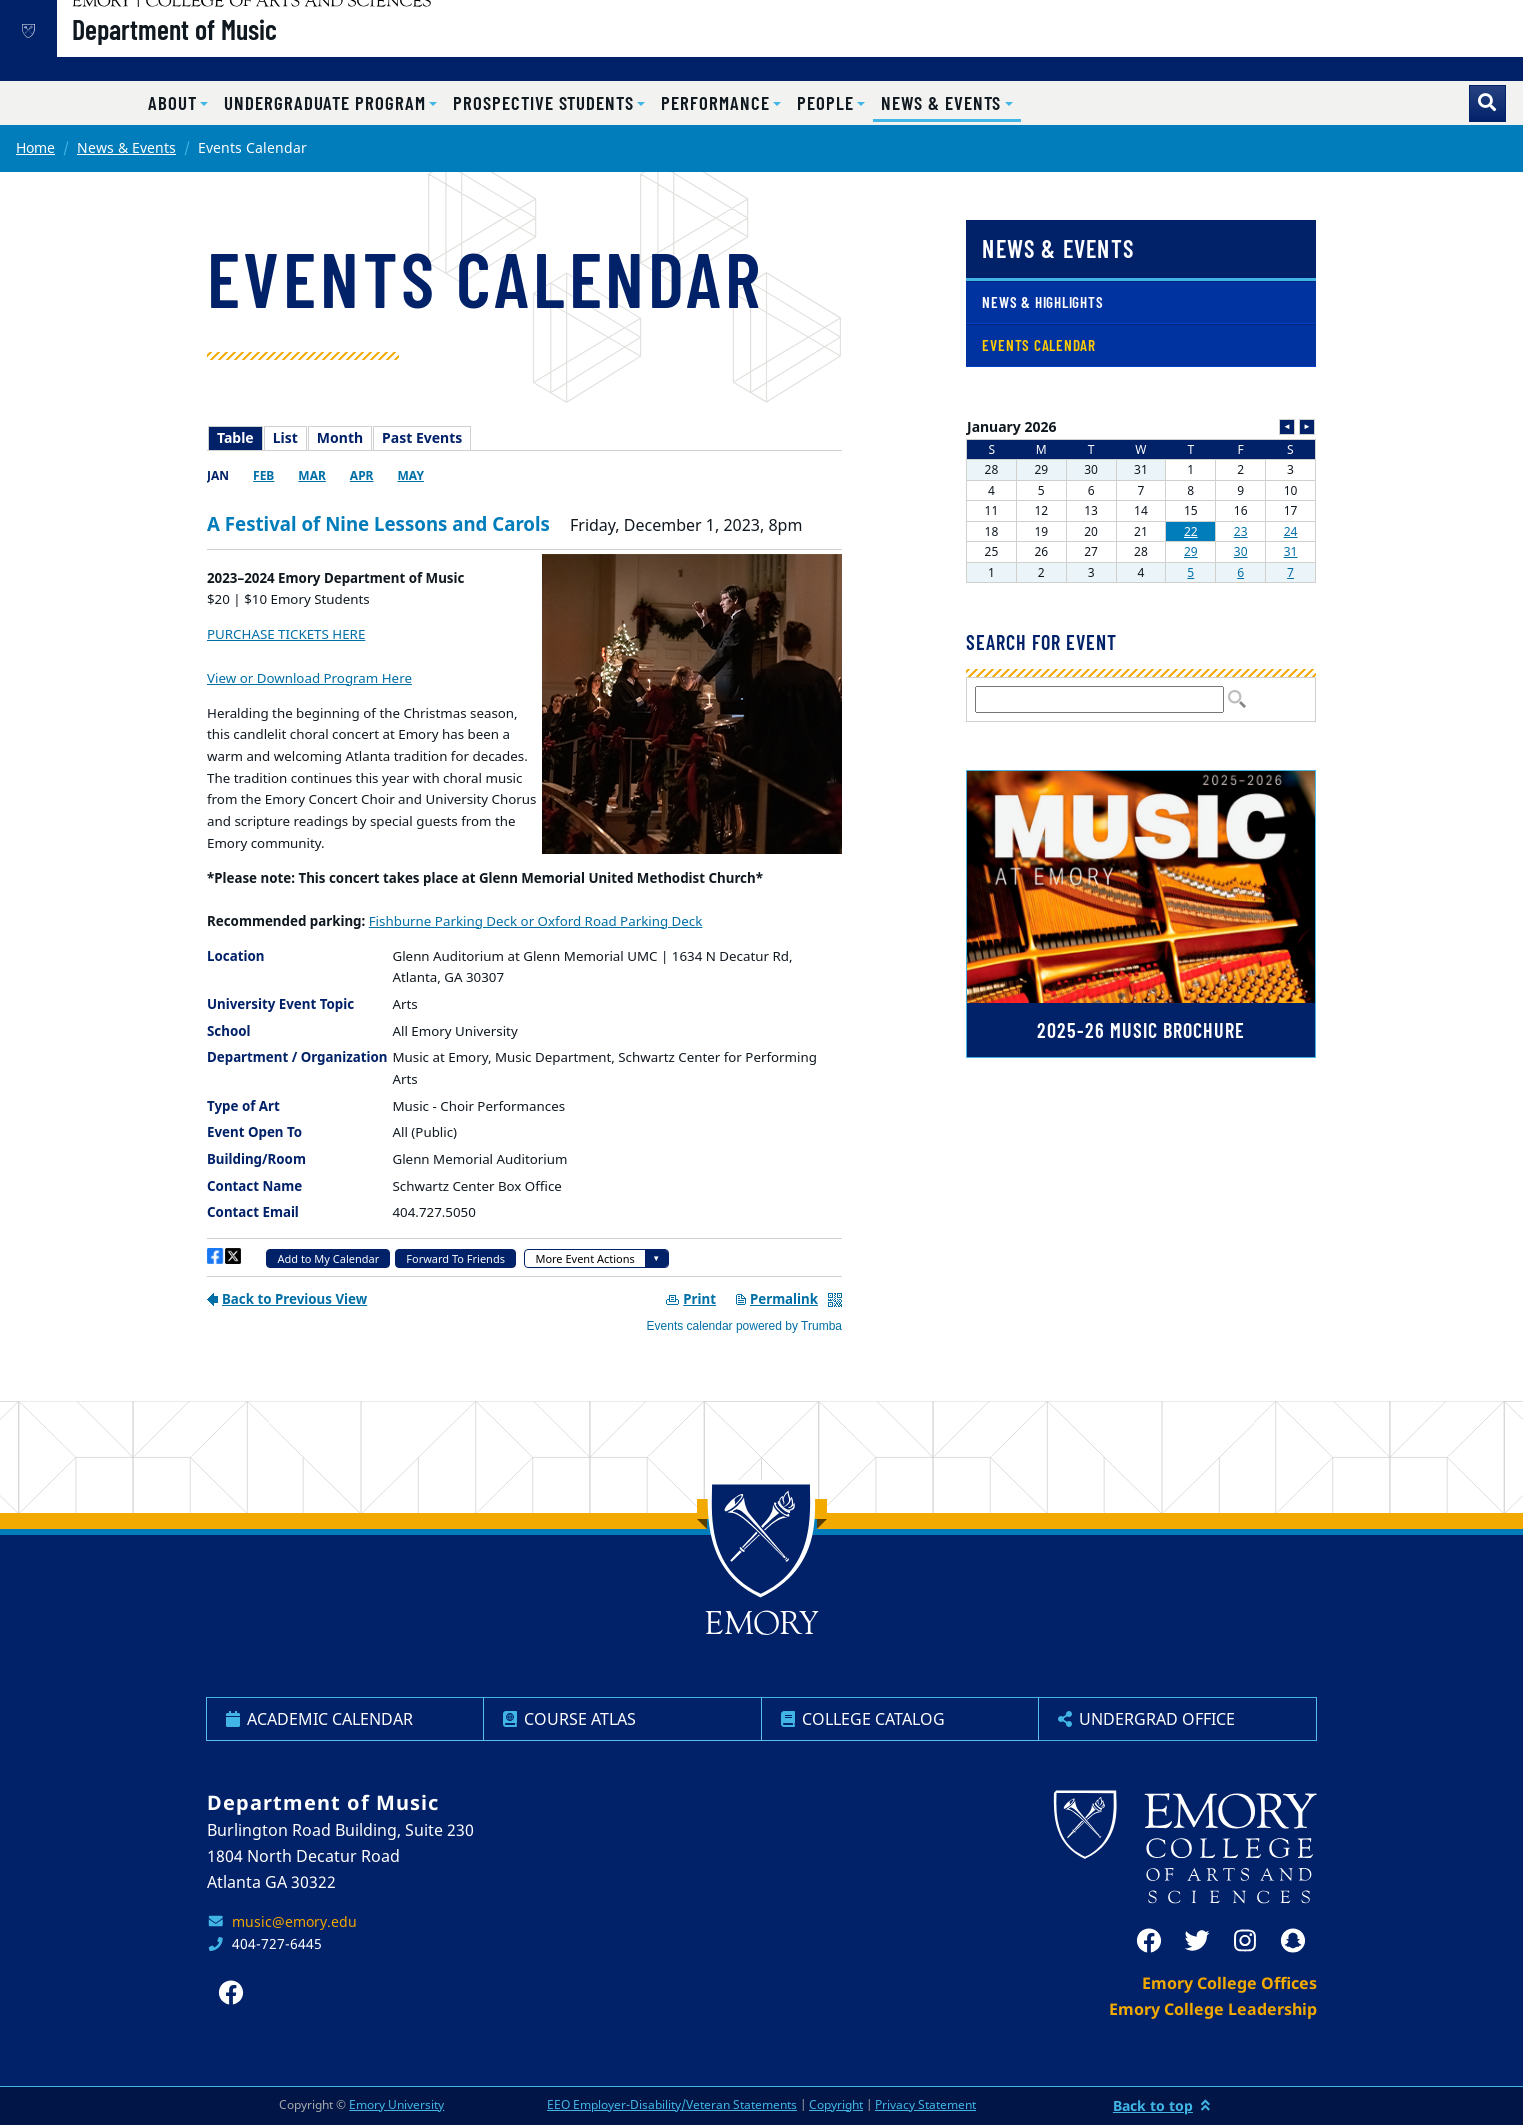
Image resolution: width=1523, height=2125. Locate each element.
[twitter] (1197, 1941)
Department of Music (242, 51)
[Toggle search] (1487, 103)
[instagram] (1245, 1941)
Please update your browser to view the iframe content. (524, 438)
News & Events (126, 147)
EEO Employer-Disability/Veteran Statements (672, 2104)
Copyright (836, 2104)
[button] (178, 103)
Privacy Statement (925, 2104)
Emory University (396, 2104)
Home (35, 147)
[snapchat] (1293, 1941)
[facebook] (1149, 1941)
